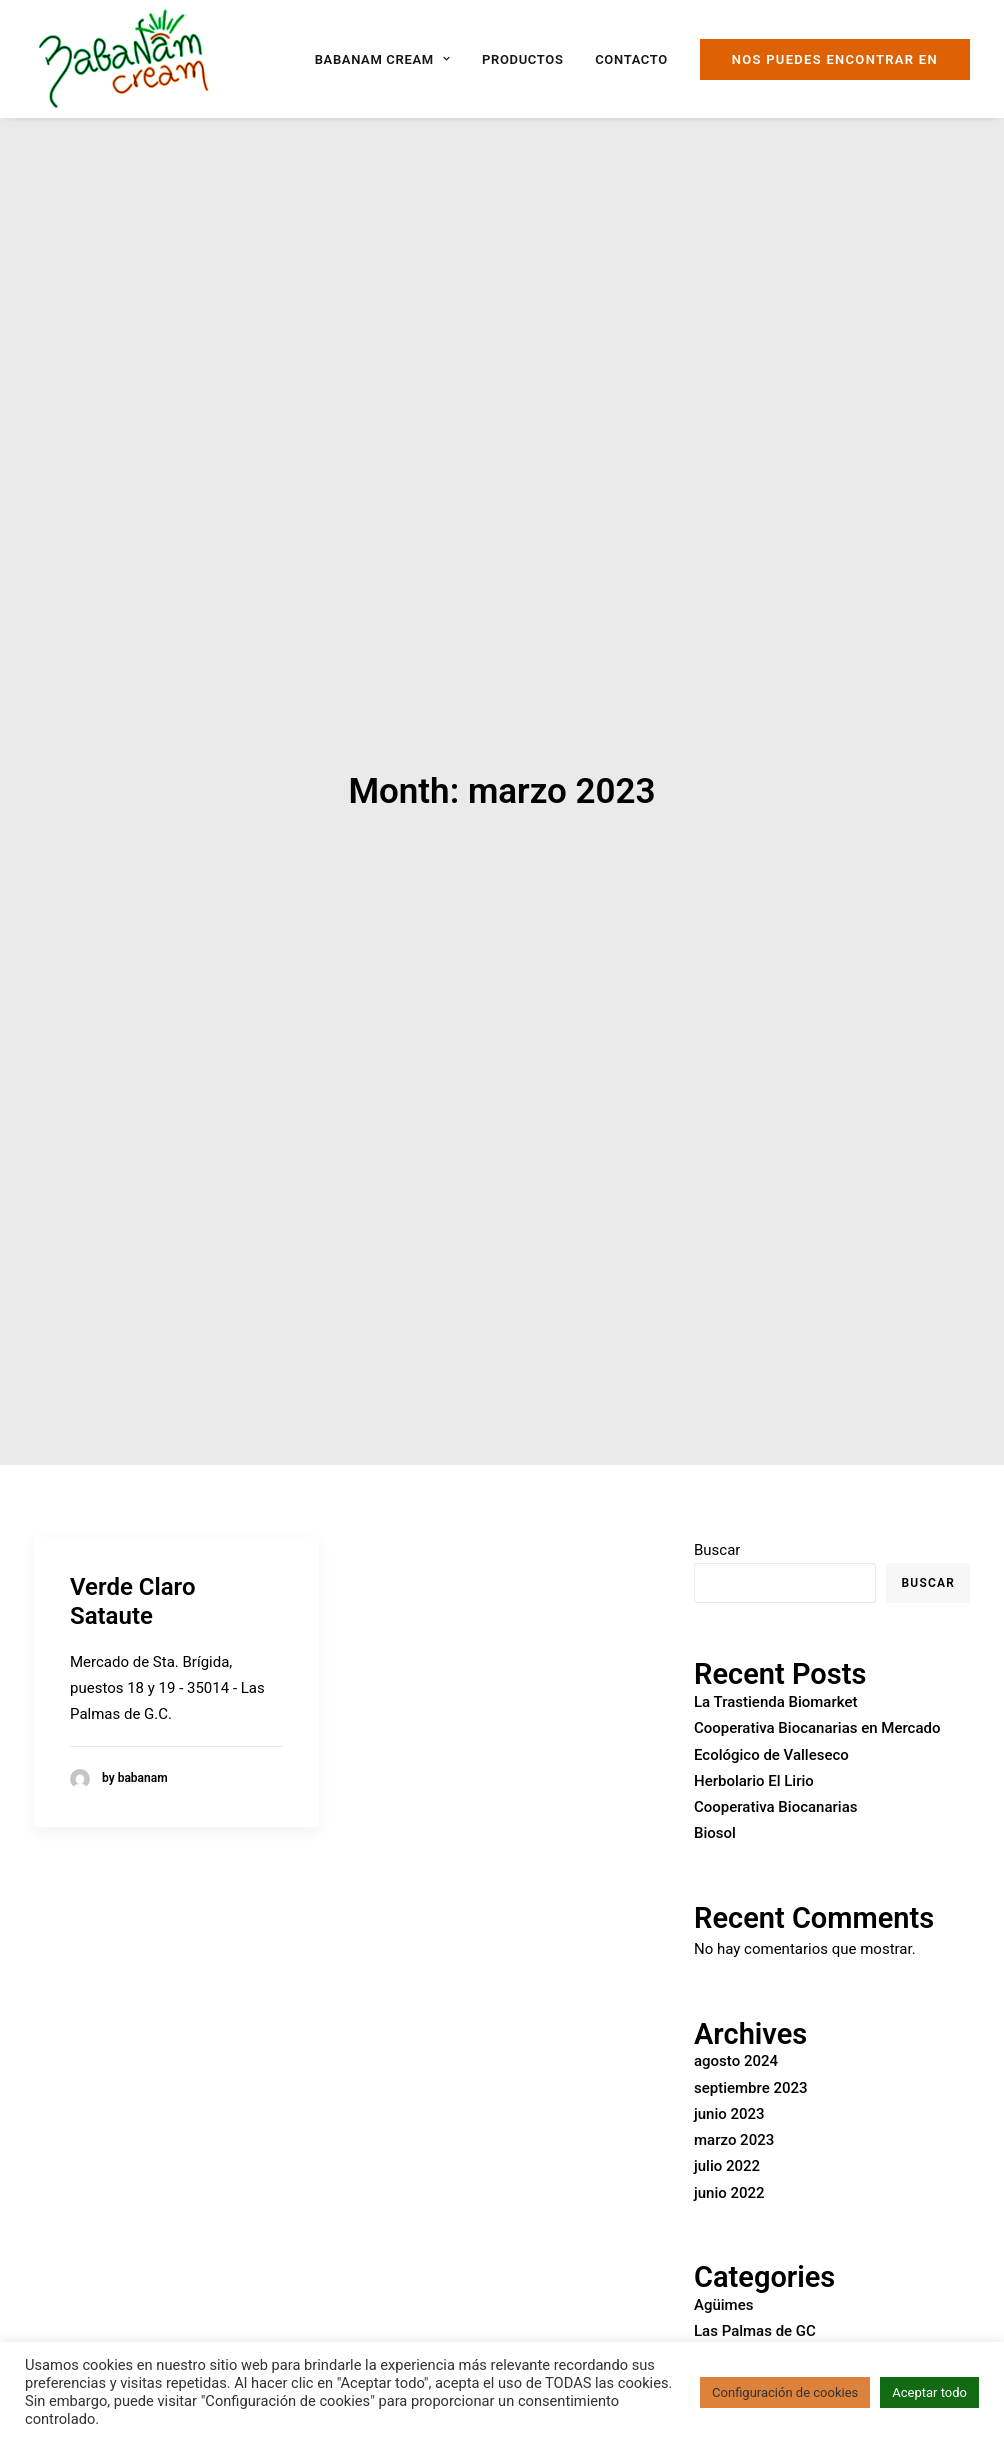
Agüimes (723, 2263)
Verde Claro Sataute (133, 1559)
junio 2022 (729, 2151)
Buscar (717, 1508)
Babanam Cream (383, 59)
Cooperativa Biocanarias (775, 1765)
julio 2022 (727, 2124)
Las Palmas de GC (755, 2289)
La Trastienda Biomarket (775, 1660)
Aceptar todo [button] (929, 2392)
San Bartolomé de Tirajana (782, 2315)
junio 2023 (729, 2072)
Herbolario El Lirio (754, 1739)
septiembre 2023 (751, 2046)
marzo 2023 (734, 2098)
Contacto (631, 59)
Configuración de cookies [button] (785, 2392)
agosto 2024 (736, 2019)
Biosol (715, 1791)
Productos (522, 59)
